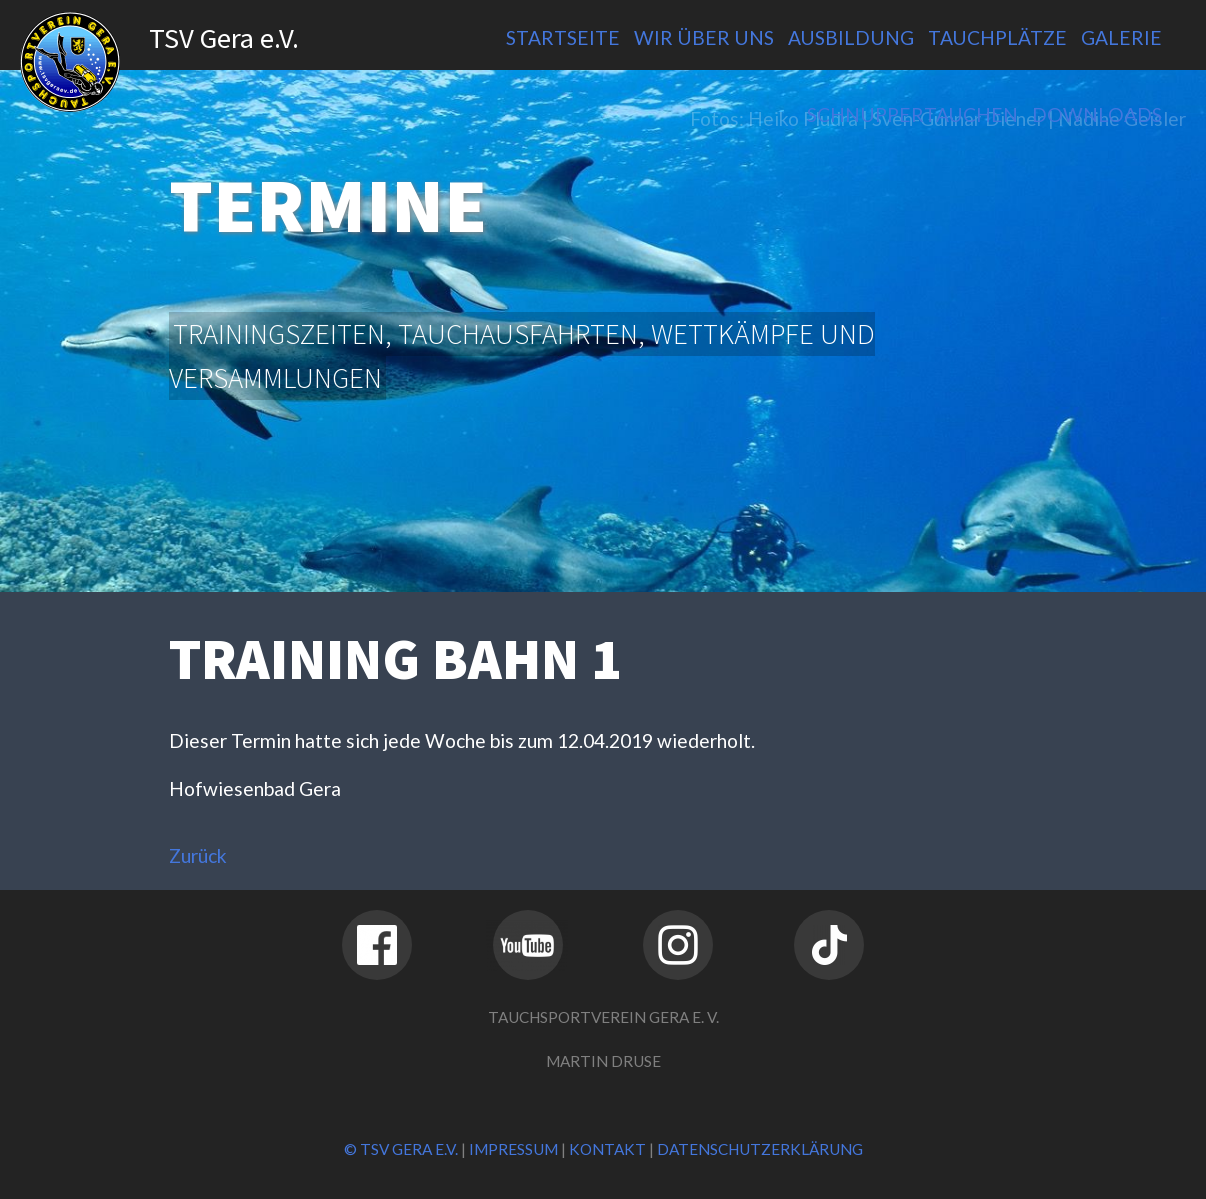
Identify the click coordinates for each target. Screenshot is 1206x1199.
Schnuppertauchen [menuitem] (912, 114)
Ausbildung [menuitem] (851, 37)
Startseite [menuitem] (563, 37)
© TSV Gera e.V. (401, 1149)
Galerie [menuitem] (1121, 37)
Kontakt (607, 1149)
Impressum (513, 1149)
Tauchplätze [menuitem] (997, 37)
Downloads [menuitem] (1097, 114)
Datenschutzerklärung (760, 1149)
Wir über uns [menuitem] (704, 37)
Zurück (198, 855)
